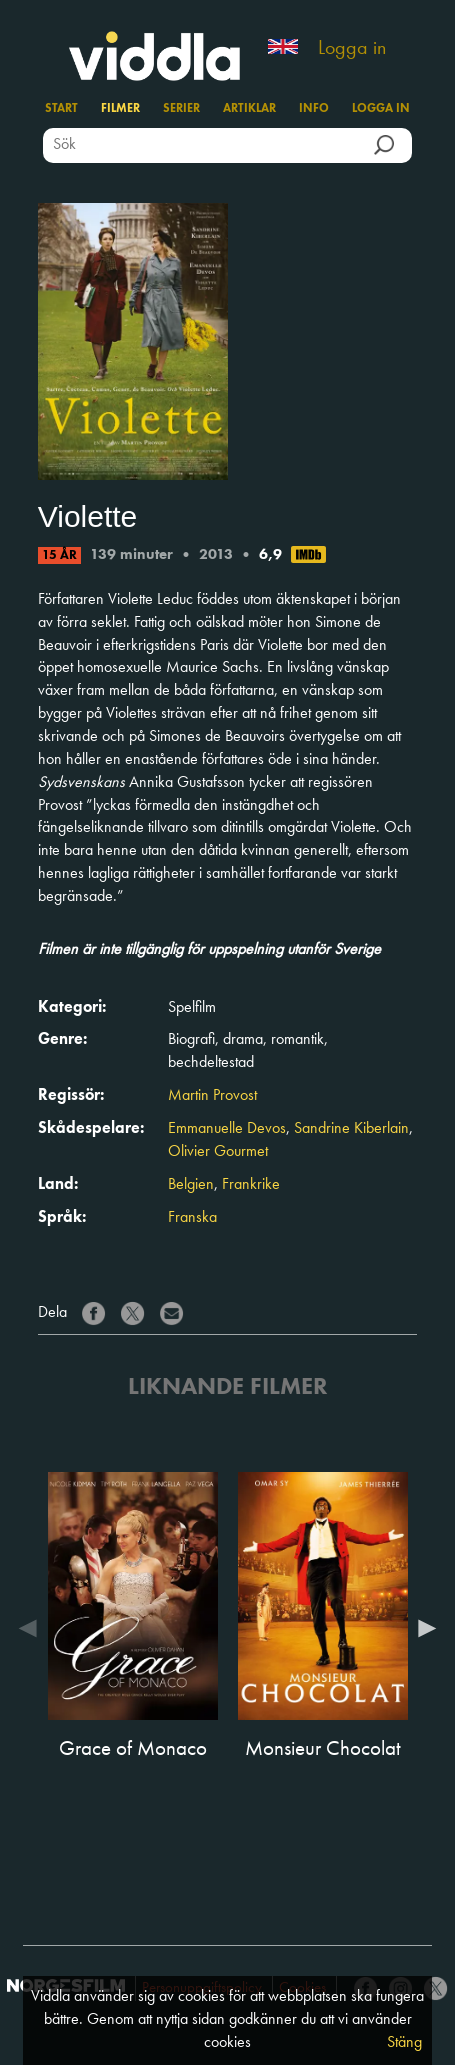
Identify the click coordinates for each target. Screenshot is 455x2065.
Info (314, 109)
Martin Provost (212, 1096)
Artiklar (249, 109)
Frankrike (251, 1185)
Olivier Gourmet (218, 1152)
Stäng (404, 2043)
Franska (192, 1218)
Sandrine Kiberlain (351, 1129)
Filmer (120, 109)
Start (61, 109)
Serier (181, 109)
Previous (33, 1628)
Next (422, 1628)
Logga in (352, 49)
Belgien (191, 1185)
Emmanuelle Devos (227, 1129)
